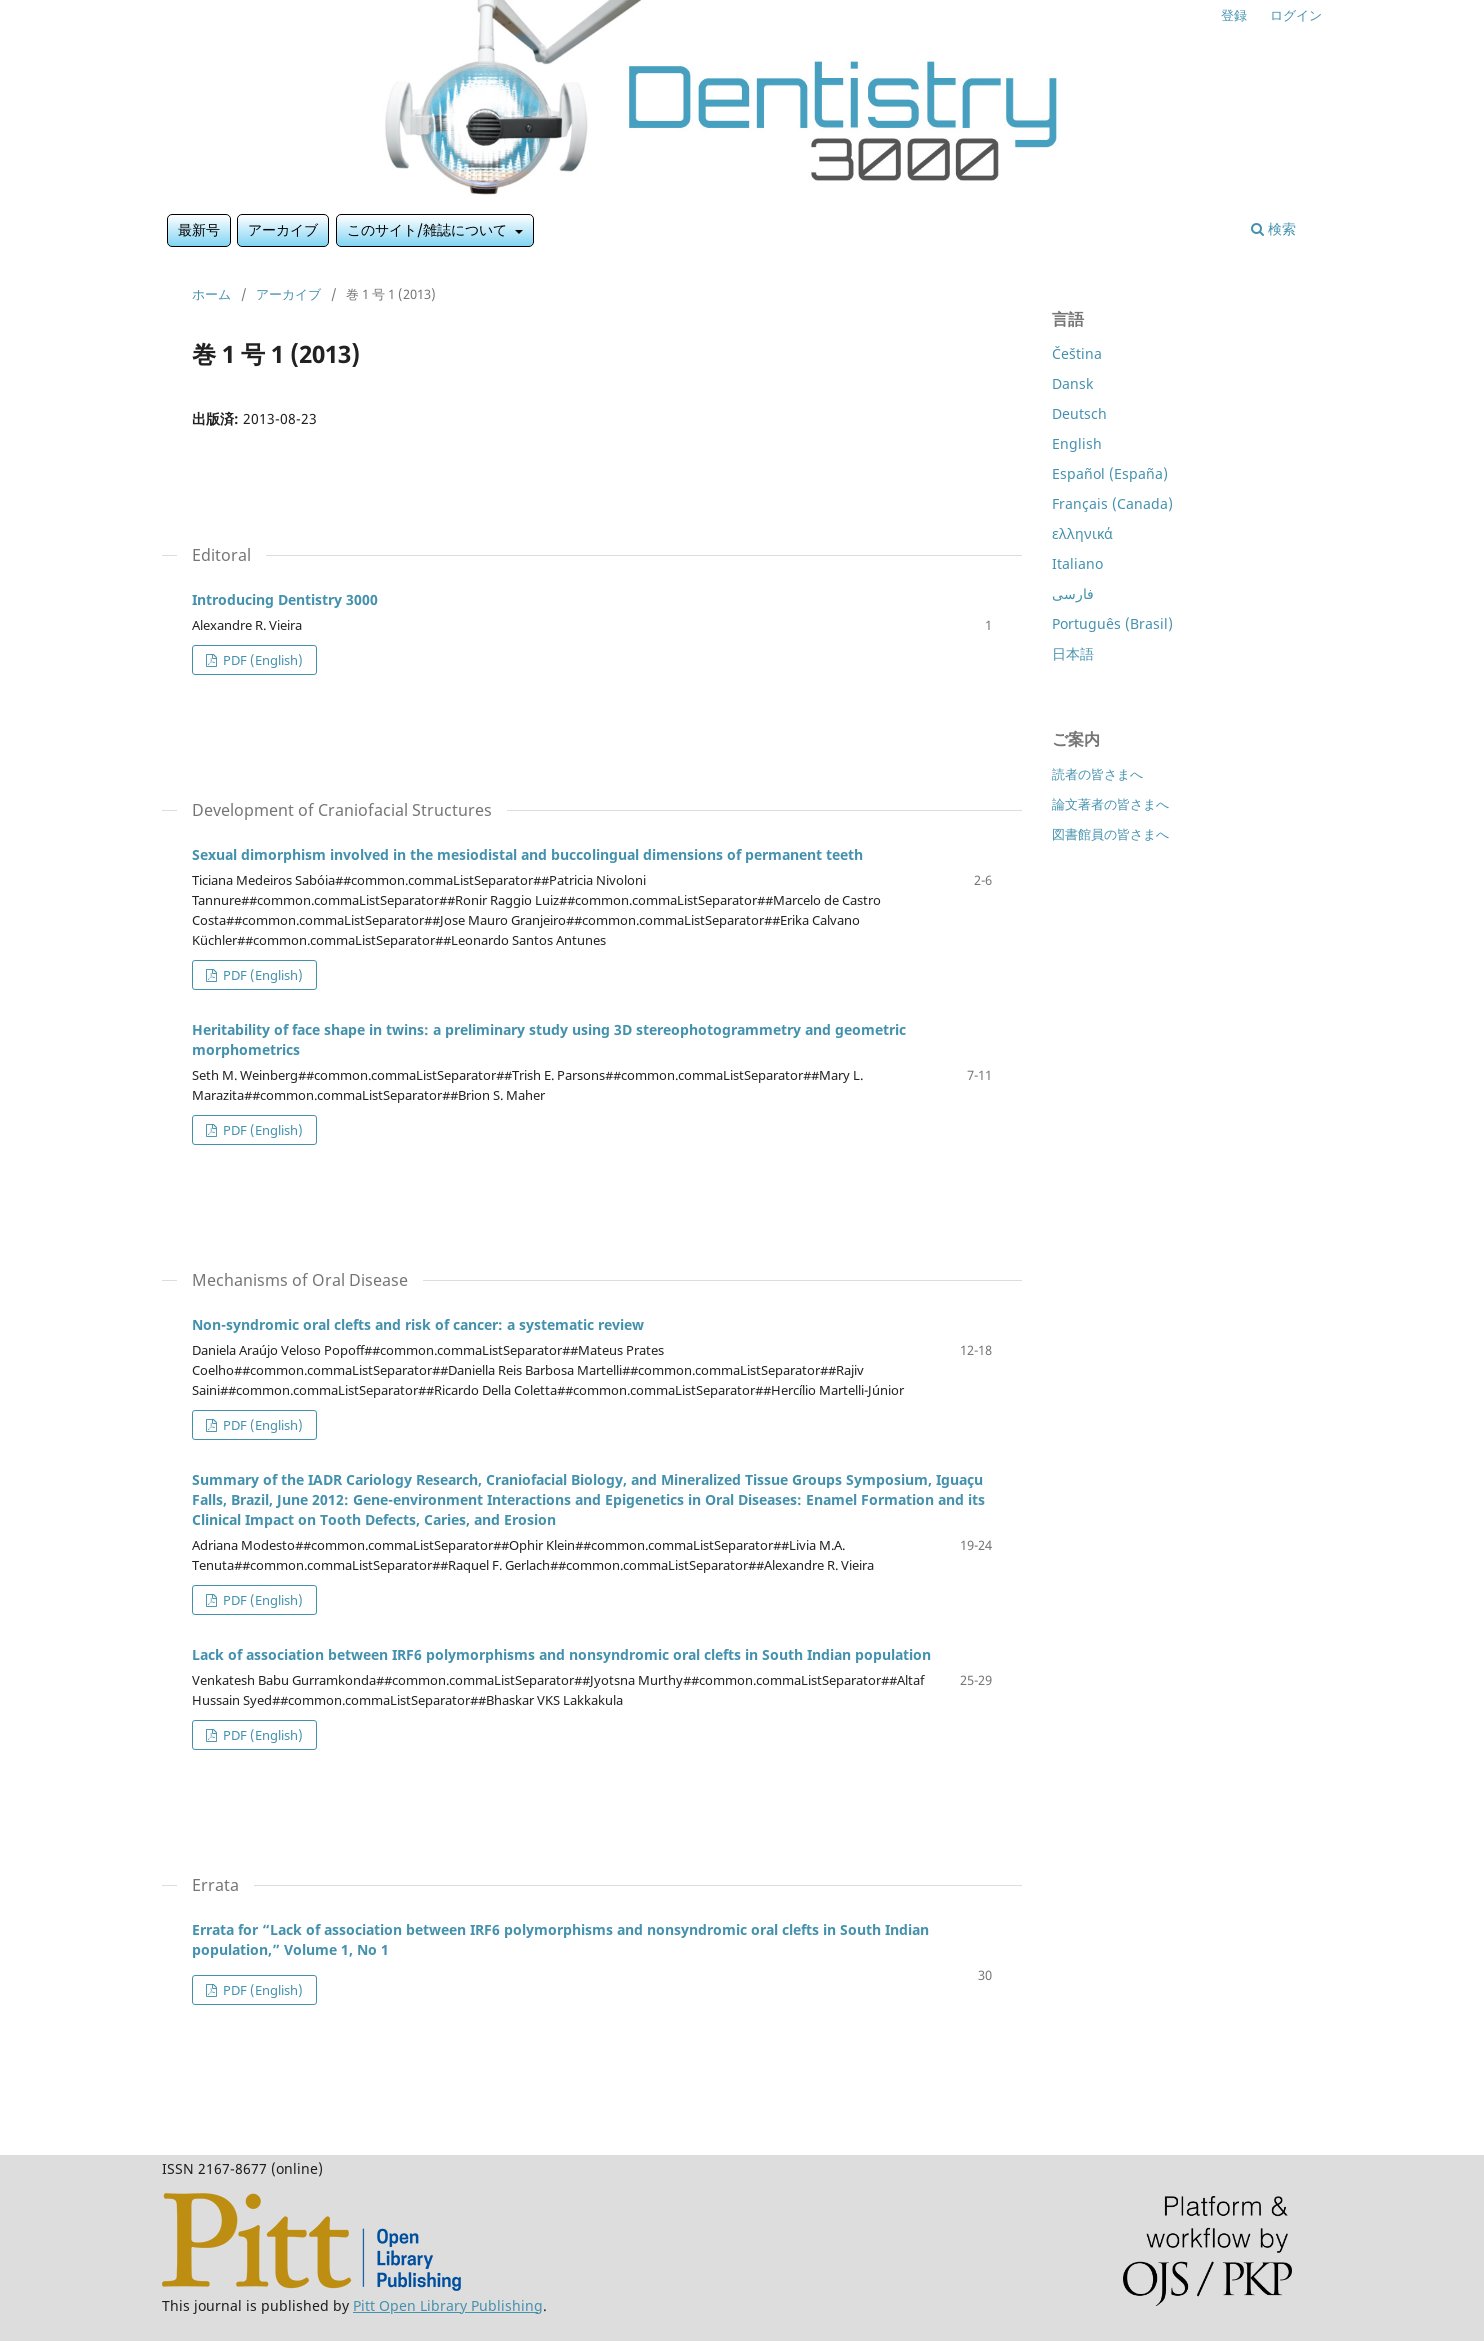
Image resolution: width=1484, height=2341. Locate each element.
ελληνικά (1082, 533)
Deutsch (1079, 413)
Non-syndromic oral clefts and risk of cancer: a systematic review (418, 1324)
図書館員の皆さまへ (1110, 834)
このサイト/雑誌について (429, 229)
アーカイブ (283, 229)
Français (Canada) (1112, 503)
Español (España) (1110, 473)
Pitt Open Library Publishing (448, 2305)
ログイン (1296, 15)
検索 (1273, 228)
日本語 (1073, 653)
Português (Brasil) (1112, 623)
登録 (1234, 15)
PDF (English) (261, 660)
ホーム (211, 294)
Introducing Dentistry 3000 (285, 599)
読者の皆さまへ (1097, 774)
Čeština (1077, 353)
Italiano (1077, 563)
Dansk (1072, 383)
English (1077, 443)
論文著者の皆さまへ (1110, 804)
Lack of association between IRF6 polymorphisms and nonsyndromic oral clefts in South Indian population (561, 1654)
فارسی (1073, 593)
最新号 (199, 229)
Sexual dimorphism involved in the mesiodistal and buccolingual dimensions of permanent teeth (527, 854)
